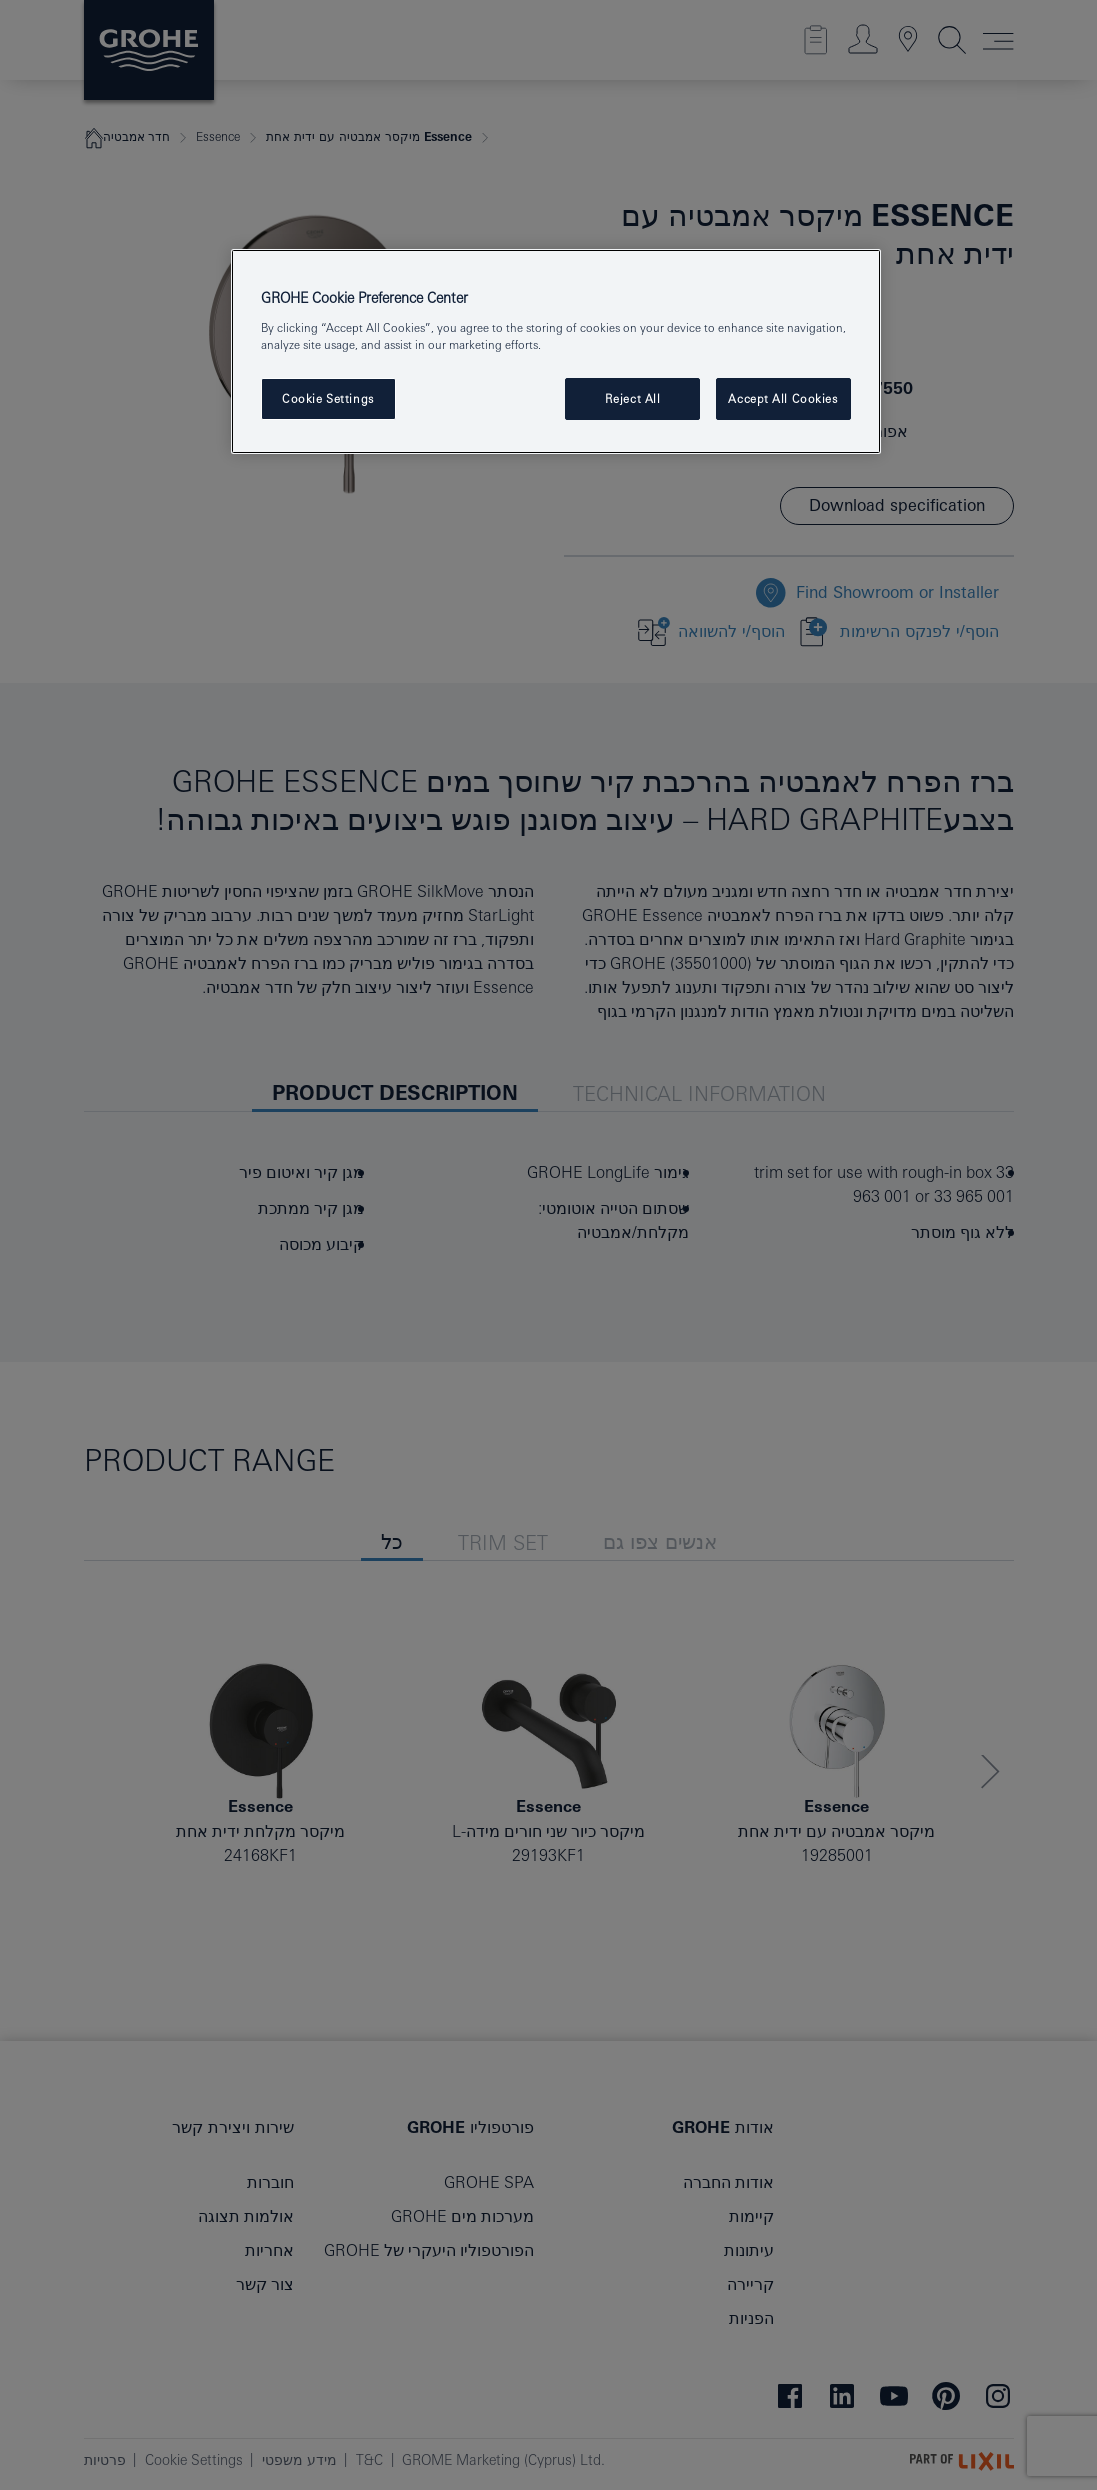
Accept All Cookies (782, 398)
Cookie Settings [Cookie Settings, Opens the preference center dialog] (328, 398)
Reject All (633, 398)
